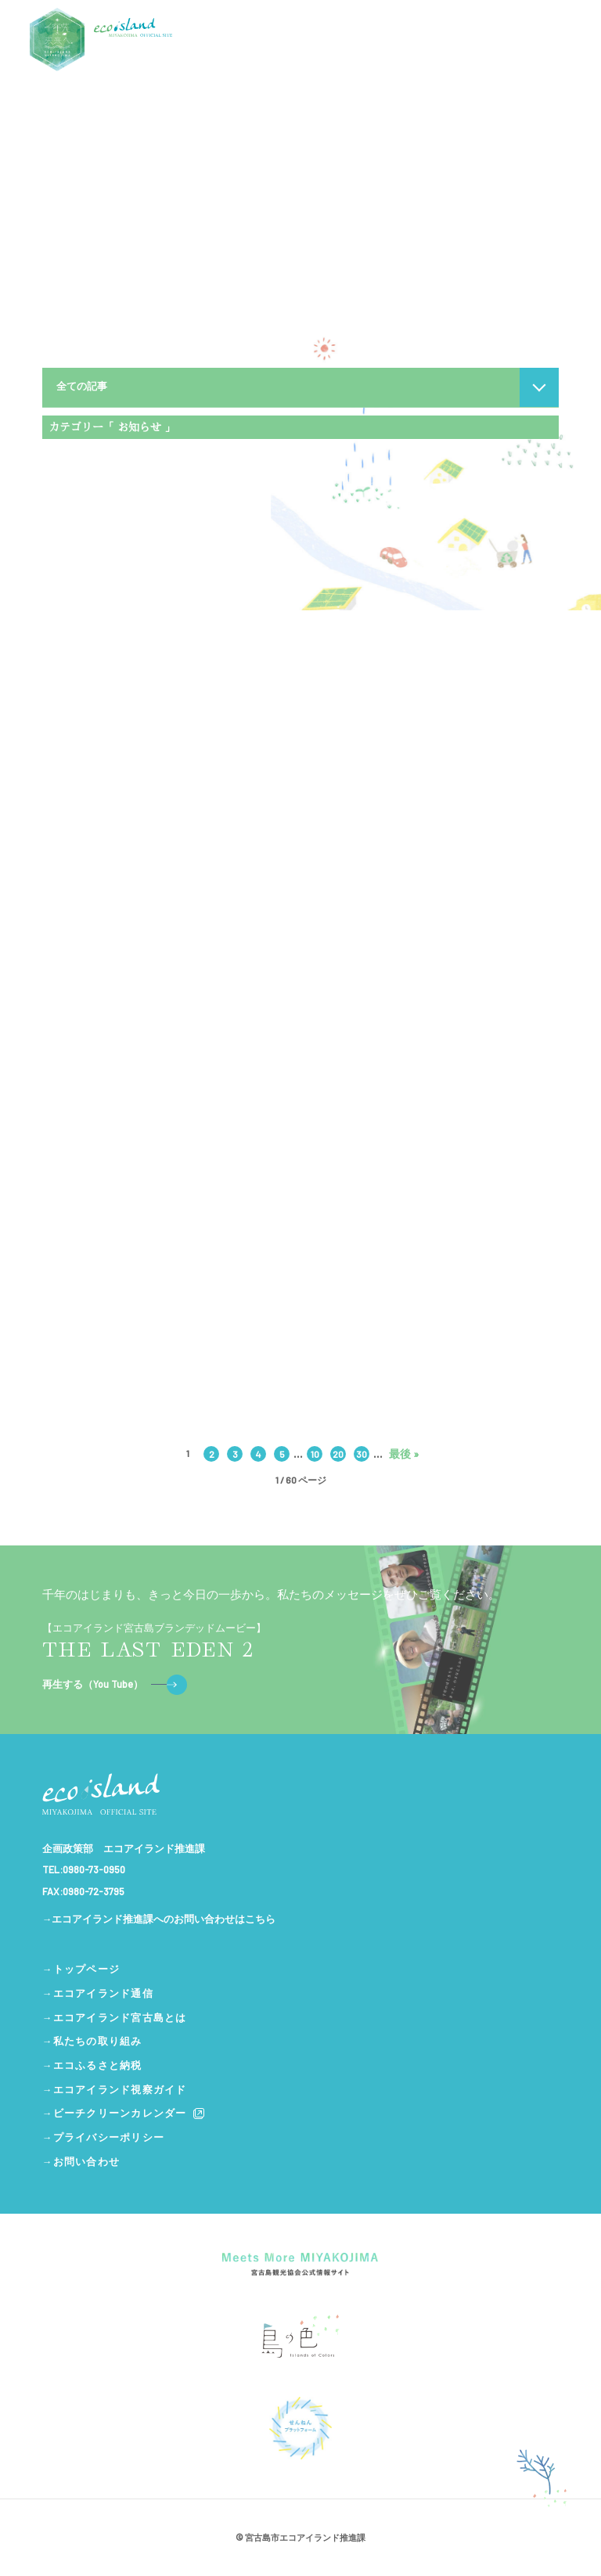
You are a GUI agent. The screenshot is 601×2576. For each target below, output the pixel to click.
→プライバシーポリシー (103, 2137)
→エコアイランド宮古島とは (114, 2017)
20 (338, 1453)
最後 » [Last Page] (404, 1453)
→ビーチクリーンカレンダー (124, 2113)
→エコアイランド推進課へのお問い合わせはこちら (159, 1918)
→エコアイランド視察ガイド (114, 2089)
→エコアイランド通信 (97, 1993)
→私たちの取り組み (92, 2041)
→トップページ (81, 1969)
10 (315, 1453)
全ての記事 (81, 386)
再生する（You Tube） (114, 1685)
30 (361, 1453)
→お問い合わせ (81, 2161)
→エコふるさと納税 (92, 2065)
